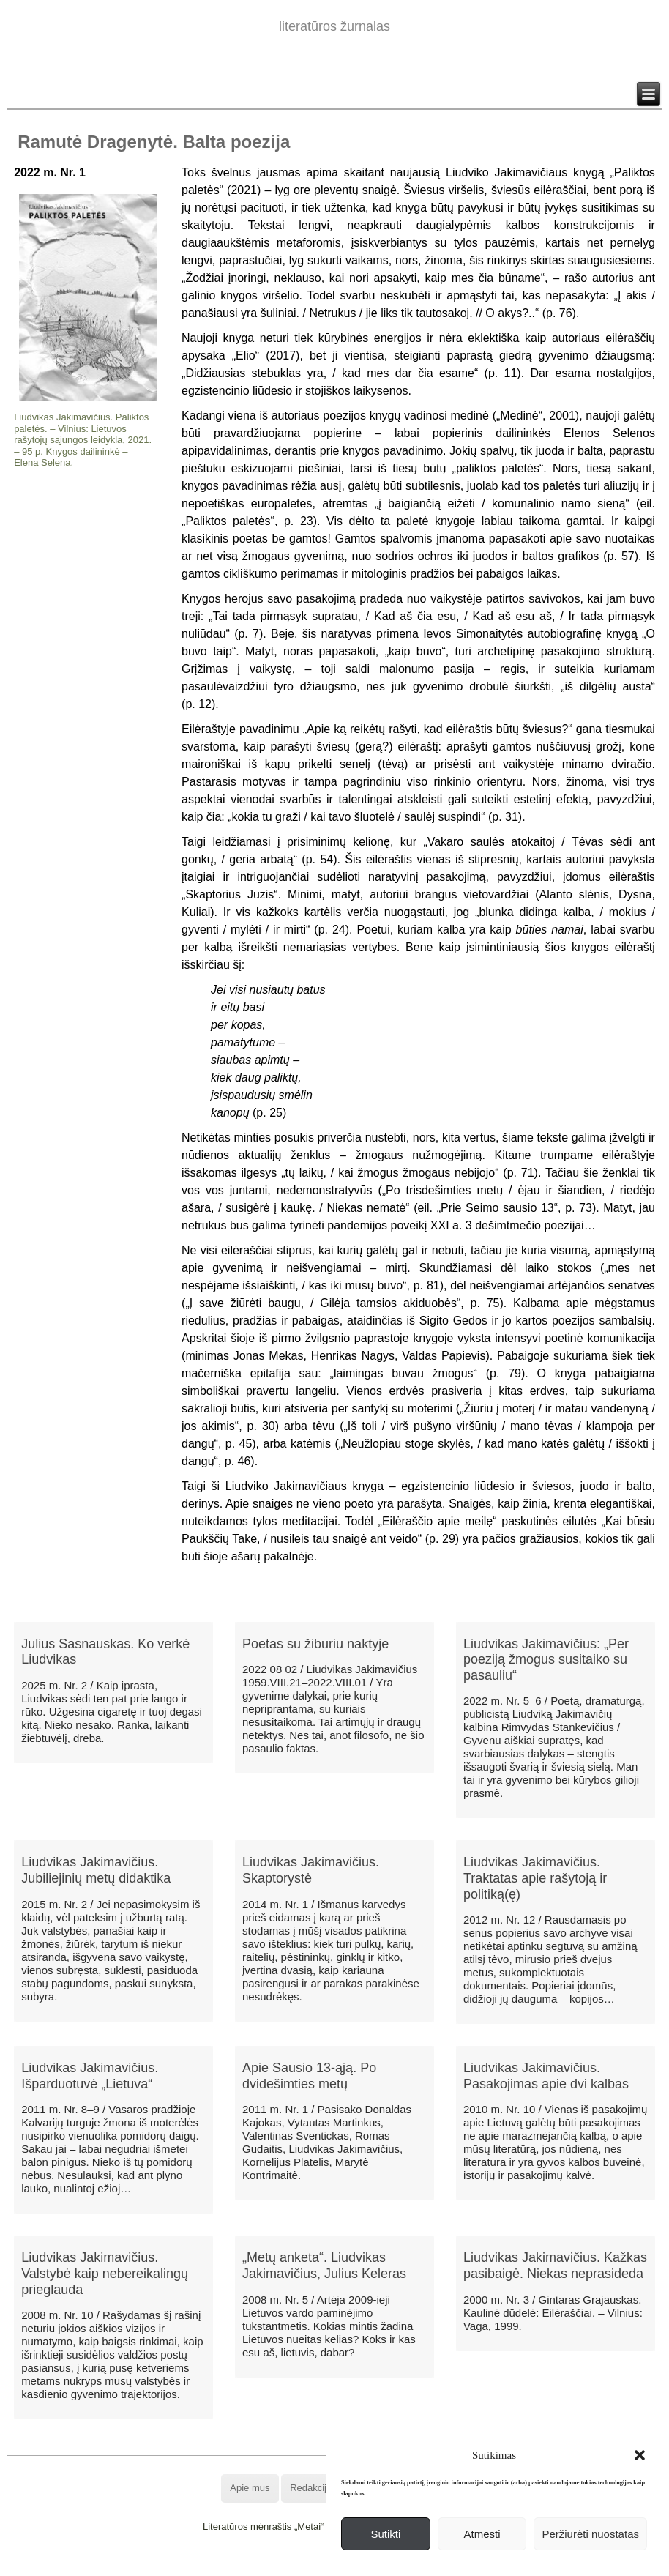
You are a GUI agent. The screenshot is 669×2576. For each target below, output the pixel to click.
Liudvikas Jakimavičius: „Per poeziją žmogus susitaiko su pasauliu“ (546, 1660)
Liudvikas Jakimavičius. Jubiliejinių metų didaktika (96, 1870)
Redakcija (311, 2487)
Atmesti (482, 2534)
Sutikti (385, 2534)
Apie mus (249, 2487)
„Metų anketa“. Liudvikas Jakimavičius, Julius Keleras (324, 2265)
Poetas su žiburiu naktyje (315, 1644)
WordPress (280, 2565)
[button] (639, 2455)
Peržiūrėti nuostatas (590, 2534)
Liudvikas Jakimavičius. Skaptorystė (310, 1870)
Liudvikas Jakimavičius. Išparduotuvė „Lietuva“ (89, 2076)
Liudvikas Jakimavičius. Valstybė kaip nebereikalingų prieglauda (104, 2273)
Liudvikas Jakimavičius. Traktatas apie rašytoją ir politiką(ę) (535, 1878)
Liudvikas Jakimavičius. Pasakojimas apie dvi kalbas (546, 2076)
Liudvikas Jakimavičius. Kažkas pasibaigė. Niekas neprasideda (555, 2265)
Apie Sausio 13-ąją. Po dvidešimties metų (309, 2076)
